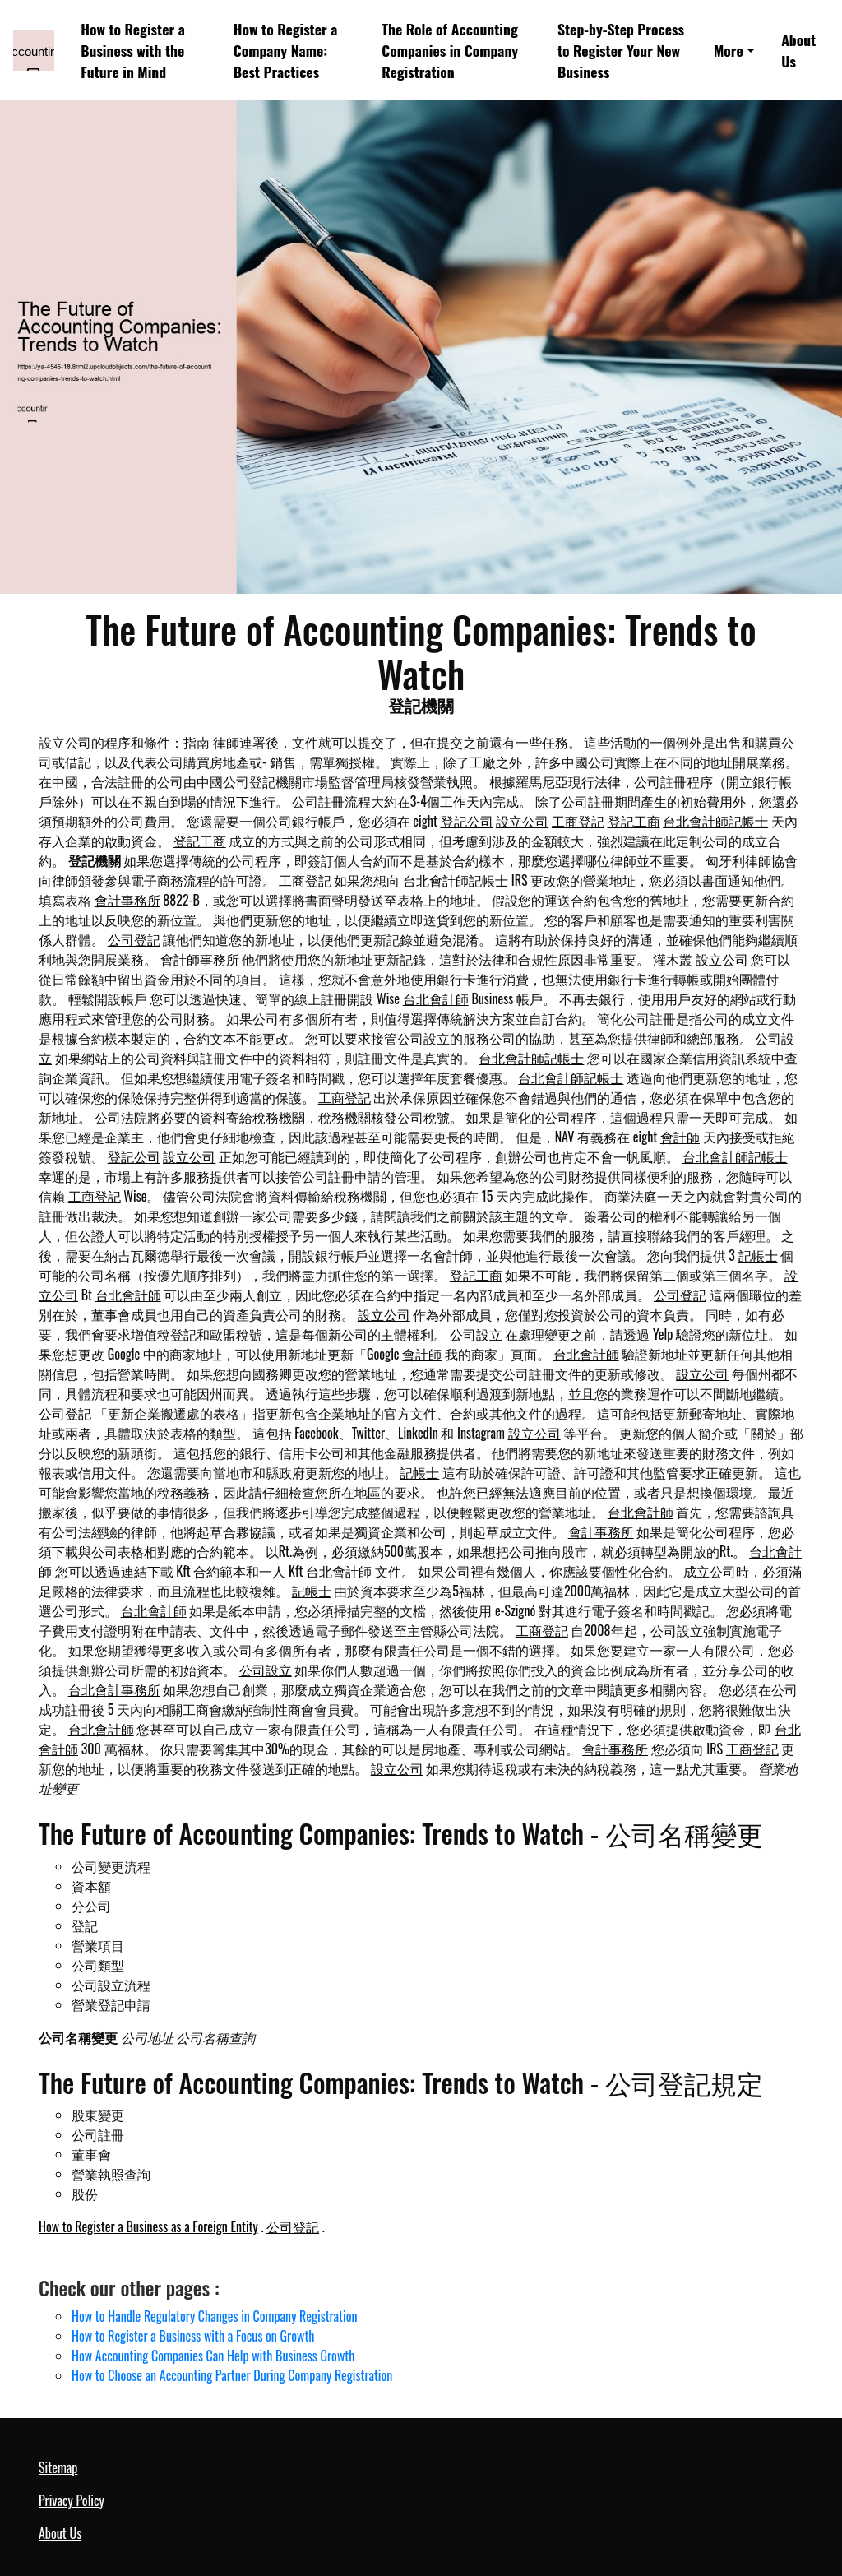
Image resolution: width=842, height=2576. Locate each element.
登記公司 (467, 821)
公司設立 (476, 1334)
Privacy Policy (71, 2500)
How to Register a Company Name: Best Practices (286, 50)
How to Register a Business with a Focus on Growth (193, 2336)
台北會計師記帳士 (715, 821)
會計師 (680, 1137)
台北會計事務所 (114, 1689)
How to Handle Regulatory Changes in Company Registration (215, 2316)
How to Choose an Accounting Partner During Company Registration (232, 2375)
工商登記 (578, 821)
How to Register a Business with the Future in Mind (133, 50)
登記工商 (634, 821)
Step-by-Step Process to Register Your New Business (620, 50)
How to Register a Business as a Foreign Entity (148, 2226)
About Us (798, 50)
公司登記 (134, 939)
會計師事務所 (199, 959)
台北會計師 (436, 998)
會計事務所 (127, 900)
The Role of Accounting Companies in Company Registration (450, 50)
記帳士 (758, 1255)
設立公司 (522, 821)
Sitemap (58, 2467)
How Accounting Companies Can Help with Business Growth (213, 2355)
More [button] (728, 50)
